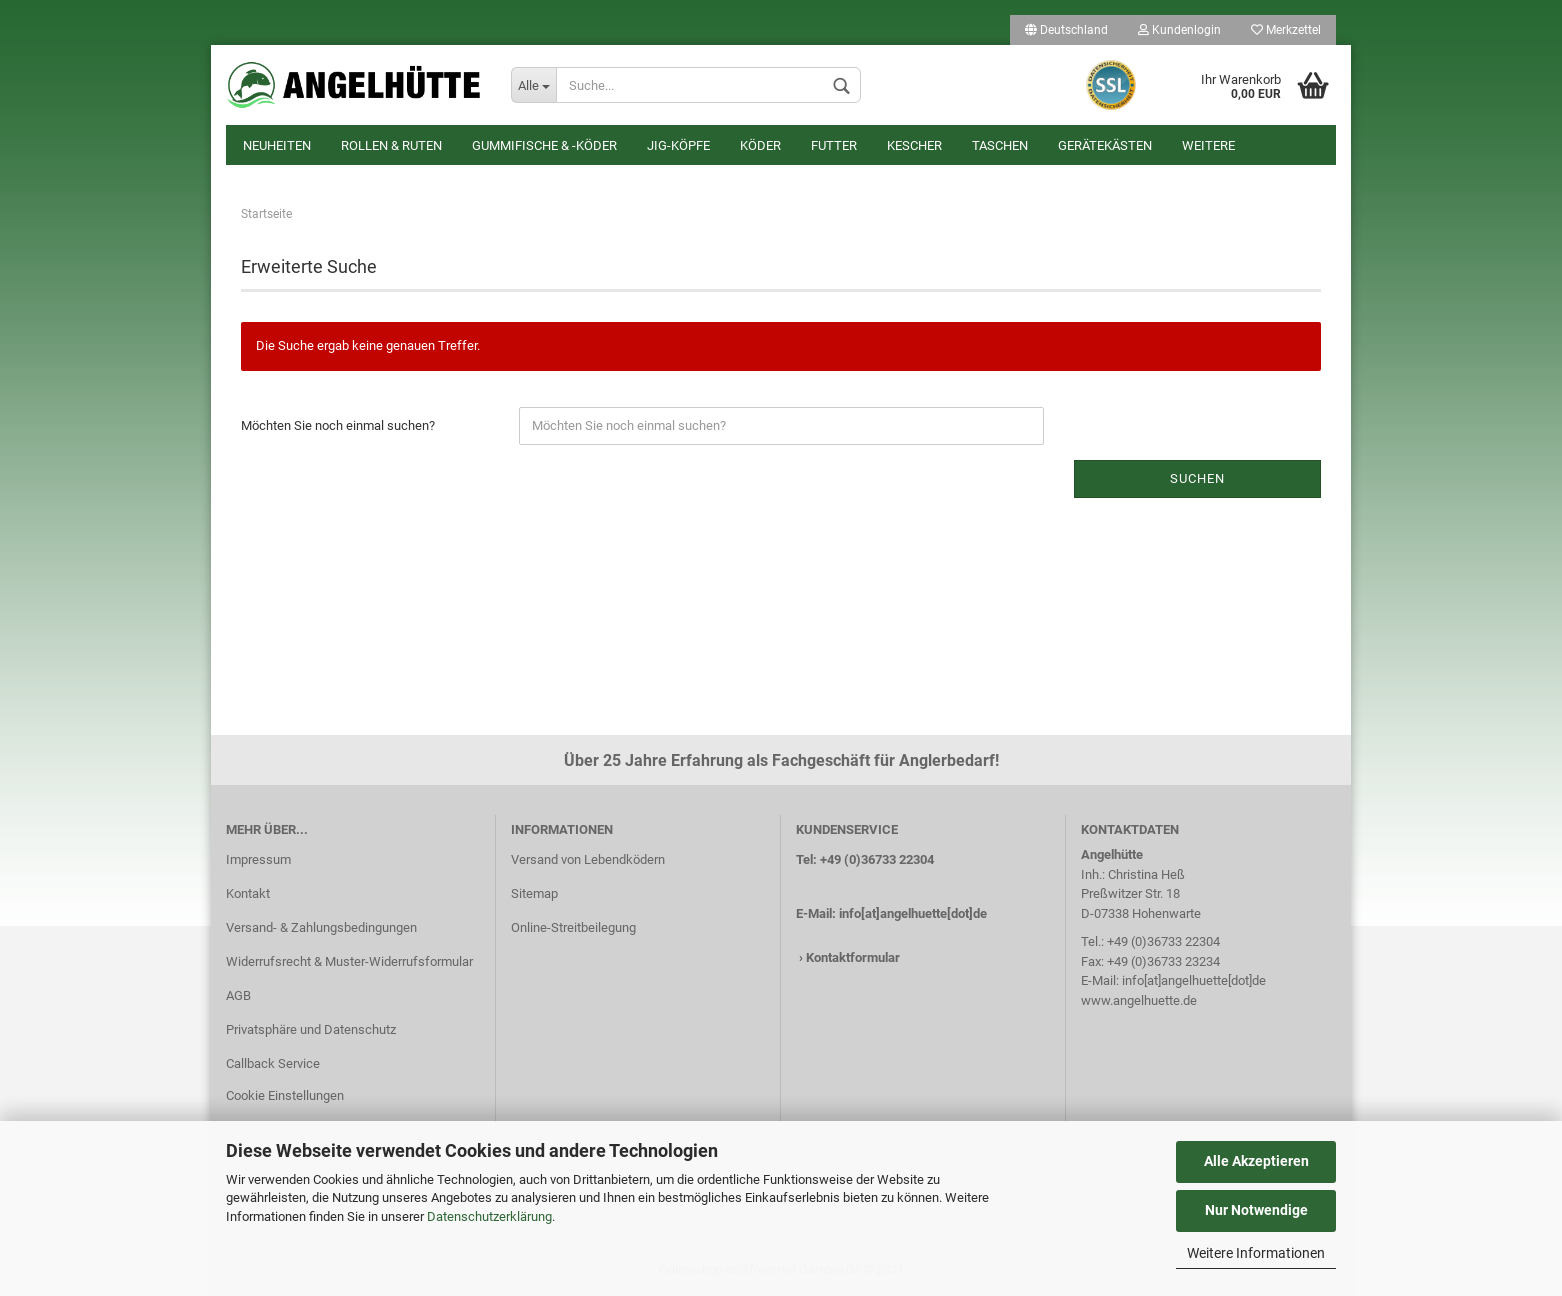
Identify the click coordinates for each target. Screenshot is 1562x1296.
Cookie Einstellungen (285, 1095)
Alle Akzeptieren (1256, 1161)
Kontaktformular (853, 957)
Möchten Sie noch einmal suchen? (338, 425)
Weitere (1208, 145)
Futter (834, 145)
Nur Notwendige (1256, 1210)
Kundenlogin (1179, 30)
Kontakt (248, 893)
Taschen (1000, 145)
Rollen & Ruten (391, 145)
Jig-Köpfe (678, 145)
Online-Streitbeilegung (573, 927)
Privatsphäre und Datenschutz (311, 1029)
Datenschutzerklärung (489, 1216)
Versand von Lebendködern (588, 859)
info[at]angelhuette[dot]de (913, 913)
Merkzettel (1286, 30)
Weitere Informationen (1256, 1253)
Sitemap (534, 893)
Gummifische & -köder (544, 145)
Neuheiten (277, 145)
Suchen (1197, 478)
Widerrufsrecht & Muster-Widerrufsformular (349, 961)
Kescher (914, 145)
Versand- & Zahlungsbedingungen (321, 927)
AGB (238, 995)
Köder (760, 145)
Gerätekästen (1105, 145)
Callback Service (273, 1063)
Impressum (258, 859)
